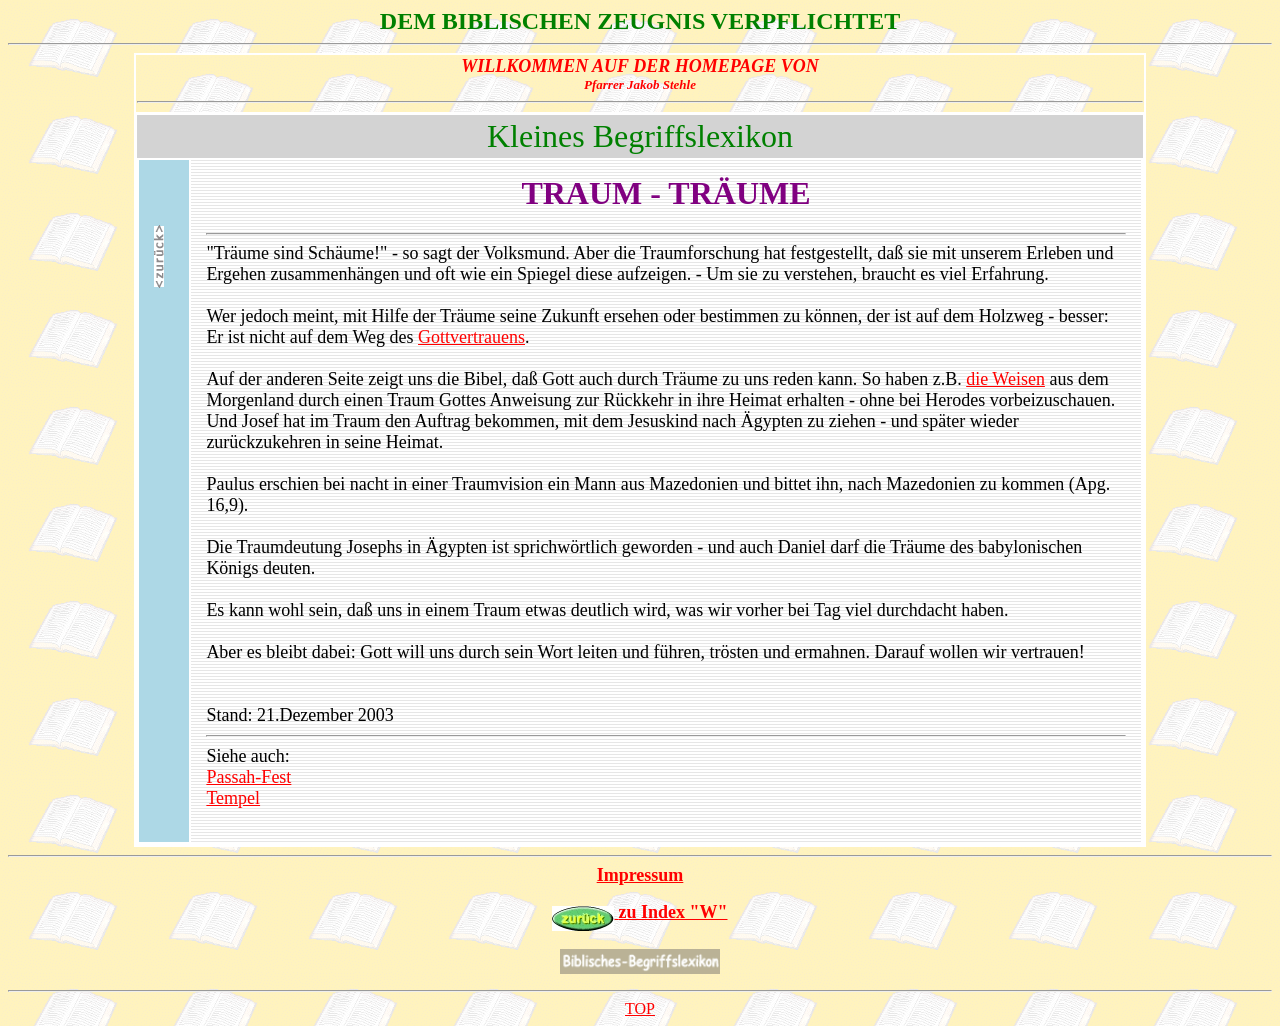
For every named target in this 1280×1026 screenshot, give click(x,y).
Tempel (233, 798)
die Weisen (1005, 379)
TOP (640, 1008)
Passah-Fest (248, 777)
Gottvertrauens (471, 337)
